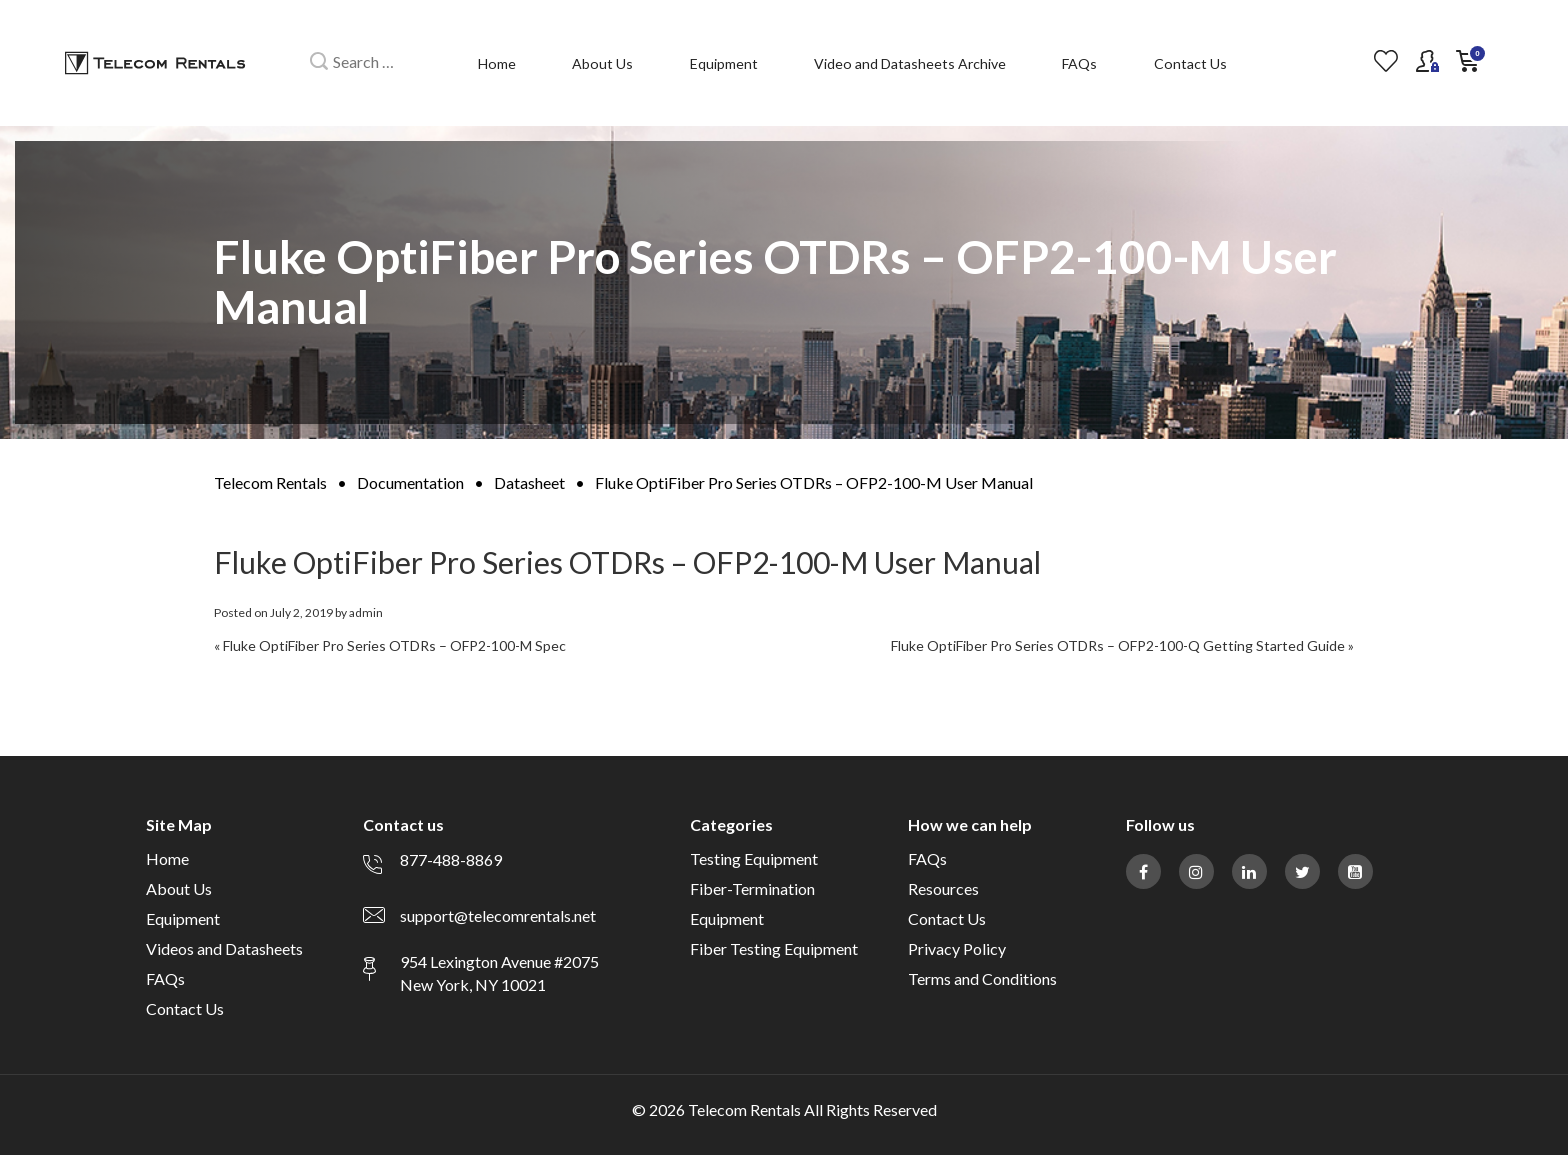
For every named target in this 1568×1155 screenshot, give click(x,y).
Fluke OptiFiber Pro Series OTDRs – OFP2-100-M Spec (394, 645)
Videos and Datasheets (224, 948)
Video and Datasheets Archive (910, 63)
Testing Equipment (754, 858)
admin (366, 612)
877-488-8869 (451, 859)
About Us (602, 63)
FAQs (1079, 63)
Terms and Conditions (982, 978)
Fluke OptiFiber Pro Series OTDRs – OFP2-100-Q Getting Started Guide (1118, 645)
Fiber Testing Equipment (774, 948)
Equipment (724, 63)
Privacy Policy (957, 948)
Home (497, 63)
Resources (943, 888)
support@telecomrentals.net (498, 915)
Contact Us (1190, 63)
